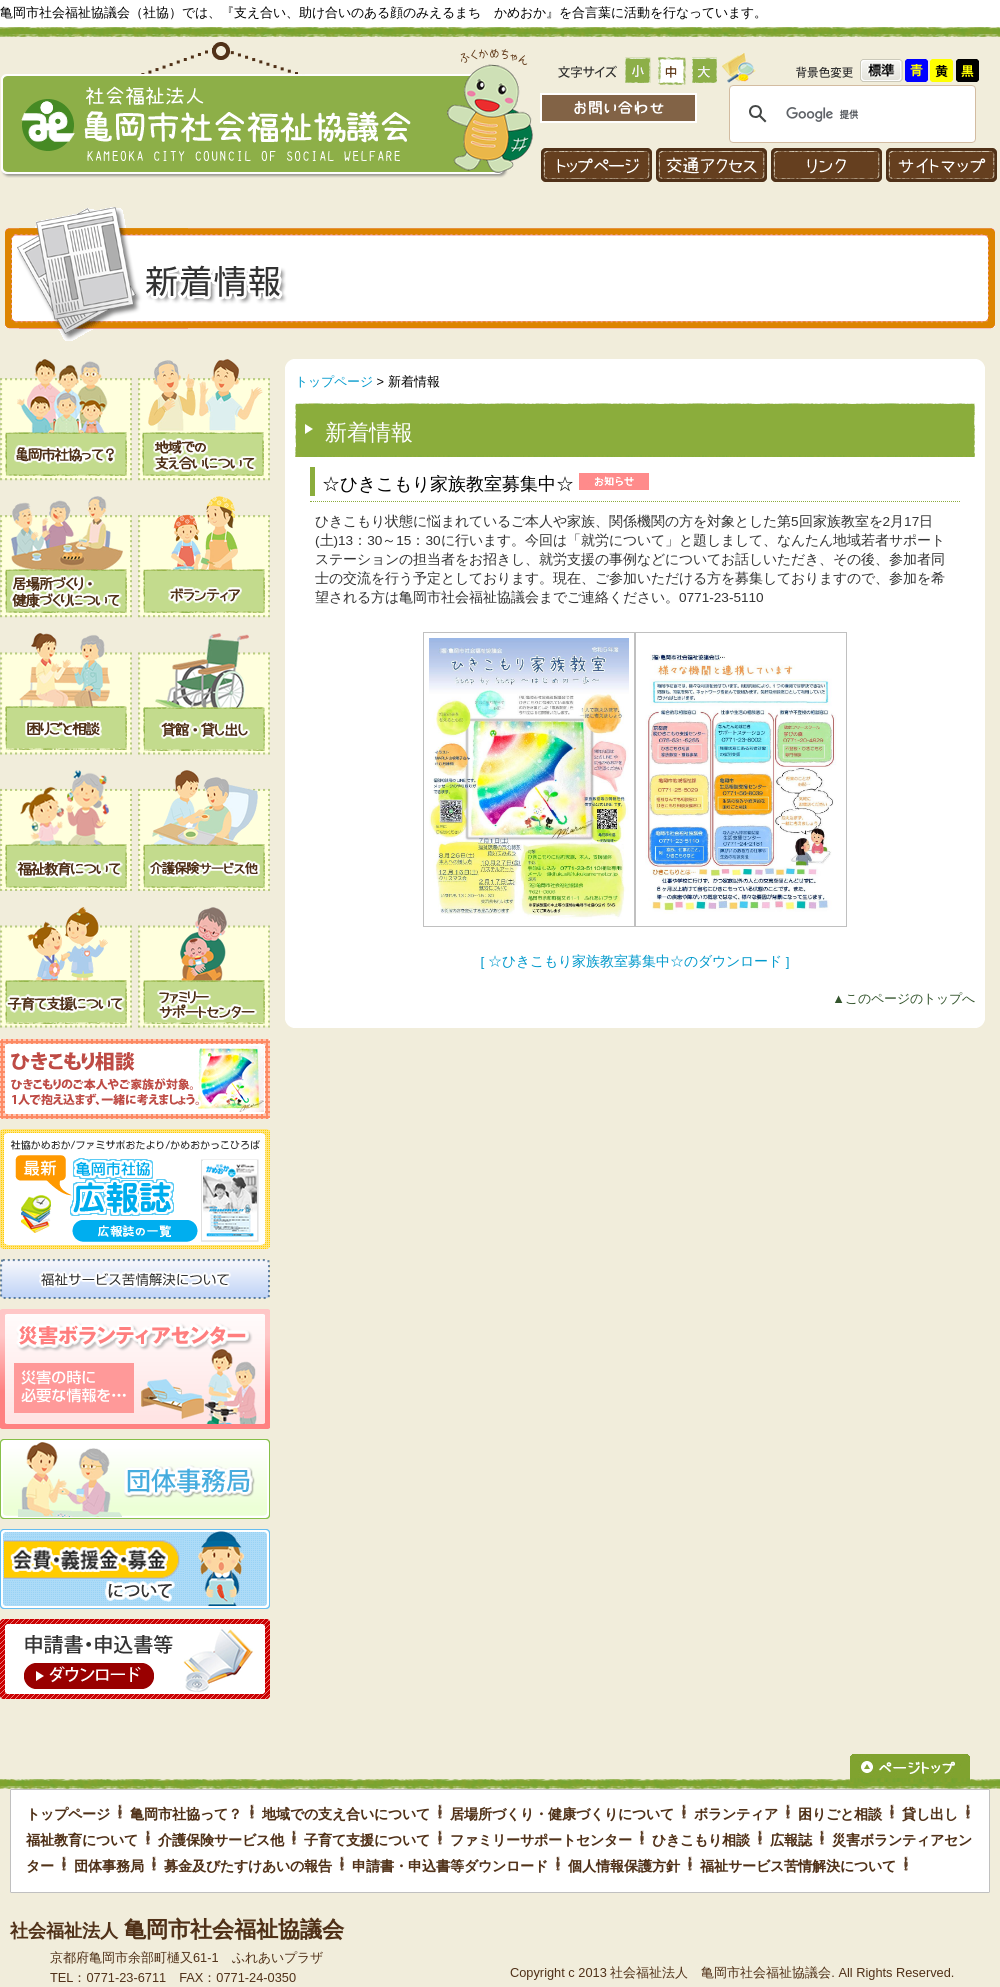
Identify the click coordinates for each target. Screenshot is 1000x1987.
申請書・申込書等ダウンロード (450, 1866)
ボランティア (736, 1814)
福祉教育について (82, 1840)
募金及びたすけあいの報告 (248, 1866)
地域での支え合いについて (346, 1814)
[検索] (849, 114)
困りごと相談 (840, 1814)
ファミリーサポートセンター (541, 1840)
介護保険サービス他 (221, 1840)
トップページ (334, 381)
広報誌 (791, 1840)
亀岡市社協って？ (186, 1814)
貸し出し (930, 1814)
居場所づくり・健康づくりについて (562, 1814)
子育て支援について (367, 1840)
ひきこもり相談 (701, 1840)
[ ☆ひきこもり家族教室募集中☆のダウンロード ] (634, 961)
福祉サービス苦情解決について (798, 1866)
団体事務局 (109, 1866)
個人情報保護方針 (624, 1866)
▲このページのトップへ (903, 998)
